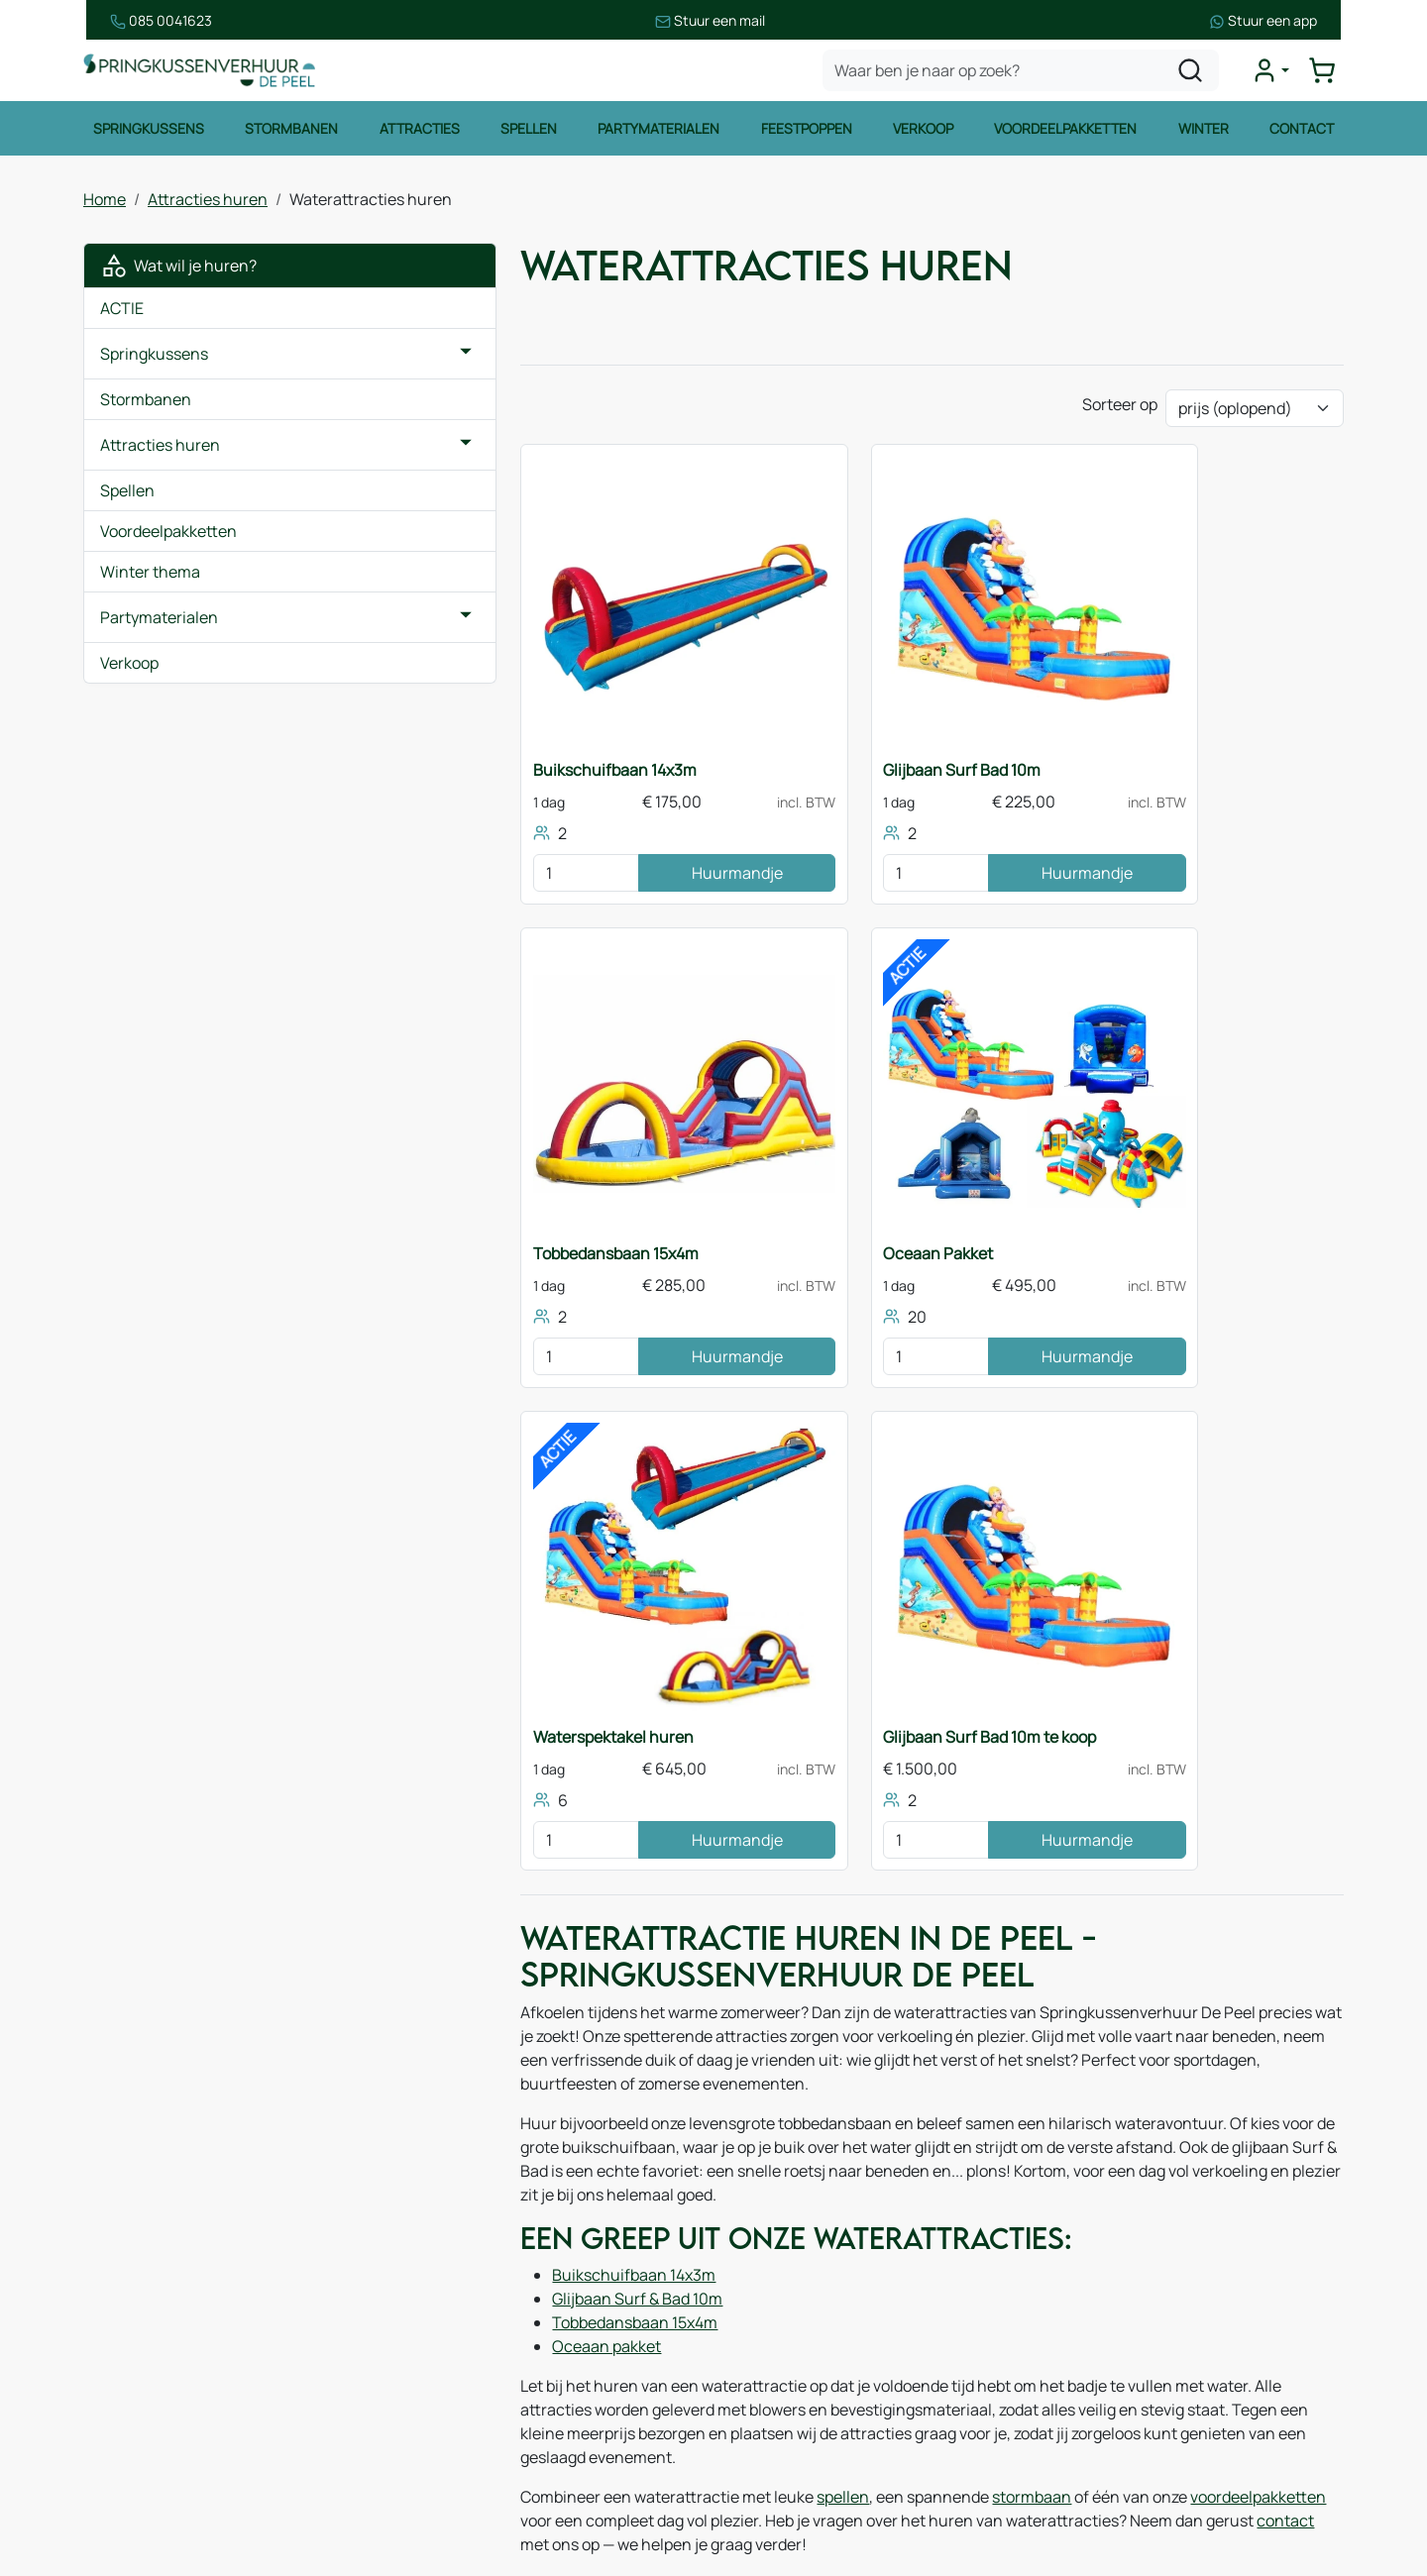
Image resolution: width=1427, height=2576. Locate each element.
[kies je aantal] (462, 849)
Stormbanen (290, 132)
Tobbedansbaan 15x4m (1142, 747)
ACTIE (122, 311)
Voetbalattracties (166, 2414)
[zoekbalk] (1022, 73)
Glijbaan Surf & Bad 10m (521, 1719)
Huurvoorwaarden (811, 2216)
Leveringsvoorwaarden (828, 2296)
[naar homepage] (202, 72)
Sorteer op (1119, 411)
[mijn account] (1272, 73)
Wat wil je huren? (178, 268)
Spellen (527, 132)
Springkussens (146, 132)
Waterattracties (160, 2375)
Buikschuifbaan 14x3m (499, 747)
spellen (727, 1893)
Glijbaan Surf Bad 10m (817, 747)
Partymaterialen (658, 132)
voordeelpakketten (1142, 1893)
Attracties (419, 132)
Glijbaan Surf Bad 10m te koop (1165, 1201)
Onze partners (475, 2316)
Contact (1303, 132)
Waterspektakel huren (818, 1201)
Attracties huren (208, 202)
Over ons (456, 2237)
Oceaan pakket (490, 1766)
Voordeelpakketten (1066, 132)
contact (1104, 1917)
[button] (350, 357)
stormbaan (915, 1893)
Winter (1204, 132)
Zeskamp (136, 2454)
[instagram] (1130, 2478)
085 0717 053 (1165, 2296)
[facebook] (1066, 2478)
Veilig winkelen (798, 2256)
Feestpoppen (806, 132)
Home (104, 202)
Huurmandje (597, 849)
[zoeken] (1192, 73)
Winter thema (150, 575)
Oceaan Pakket (472, 1201)
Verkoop (924, 132)
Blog (440, 2277)
